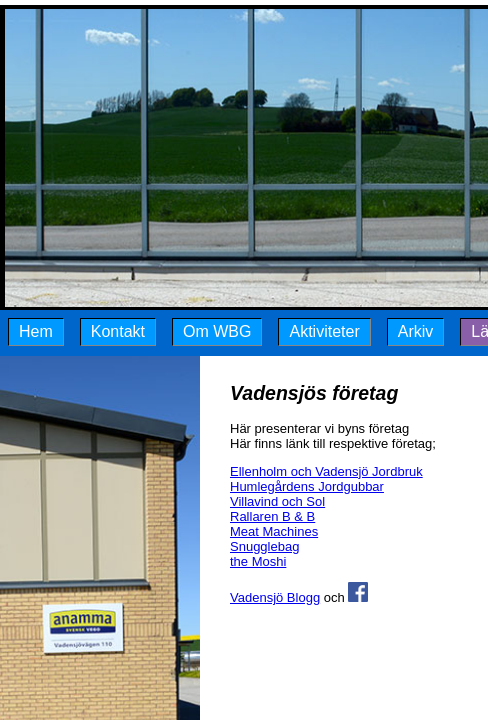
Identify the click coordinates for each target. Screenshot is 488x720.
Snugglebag (264, 546)
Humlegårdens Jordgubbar (307, 486)
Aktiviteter (324, 331)
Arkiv (416, 331)
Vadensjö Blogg (275, 597)
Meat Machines (274, 531)
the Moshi (258, 561)
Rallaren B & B (272, 516)
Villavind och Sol (277, 501)
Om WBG (217, 331)
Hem (36, 331)
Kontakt (118, 331)
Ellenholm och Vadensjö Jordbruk (326, 471)
